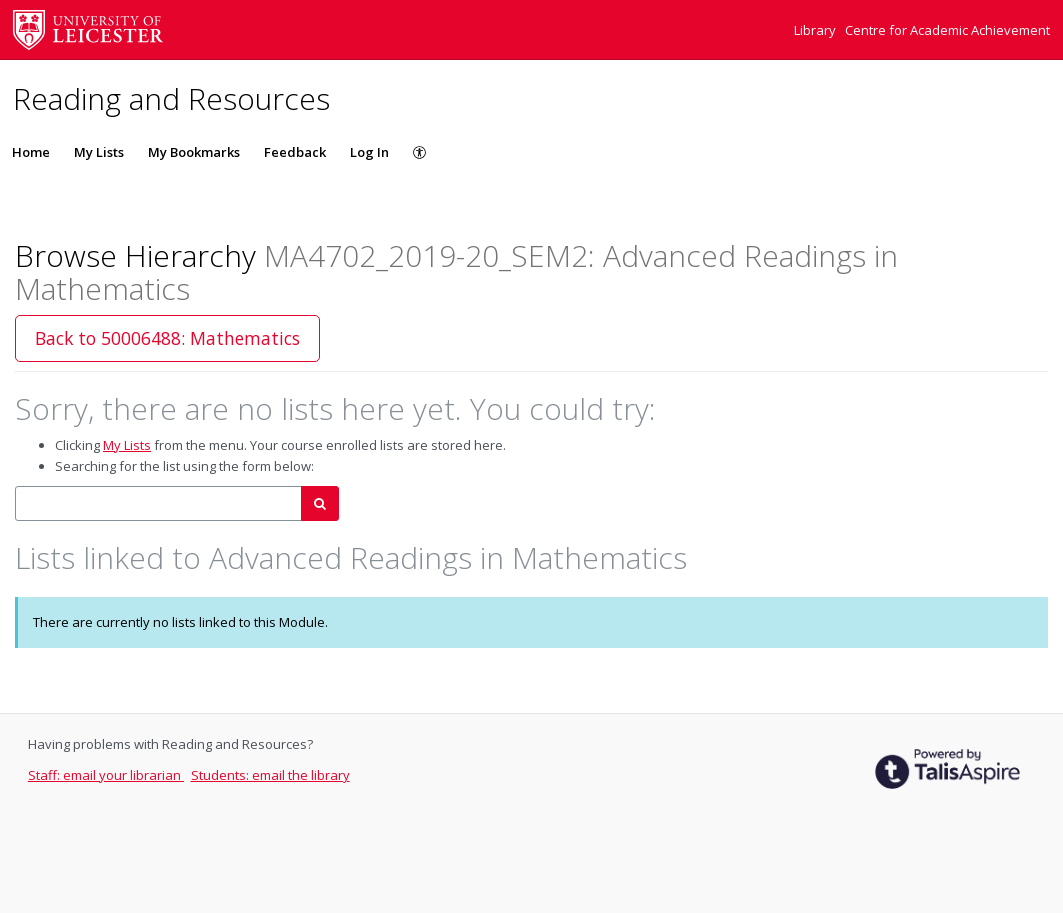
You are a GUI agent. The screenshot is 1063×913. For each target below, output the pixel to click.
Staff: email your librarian (106, 775)
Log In (369, 152)
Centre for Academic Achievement (947, 30)
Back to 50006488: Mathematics (167, 338)
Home (31, 152)
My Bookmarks (194, 152)
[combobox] (158, 503)
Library (816, 30)
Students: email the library (270, 775)
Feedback (295, 152)
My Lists (99, 152)
